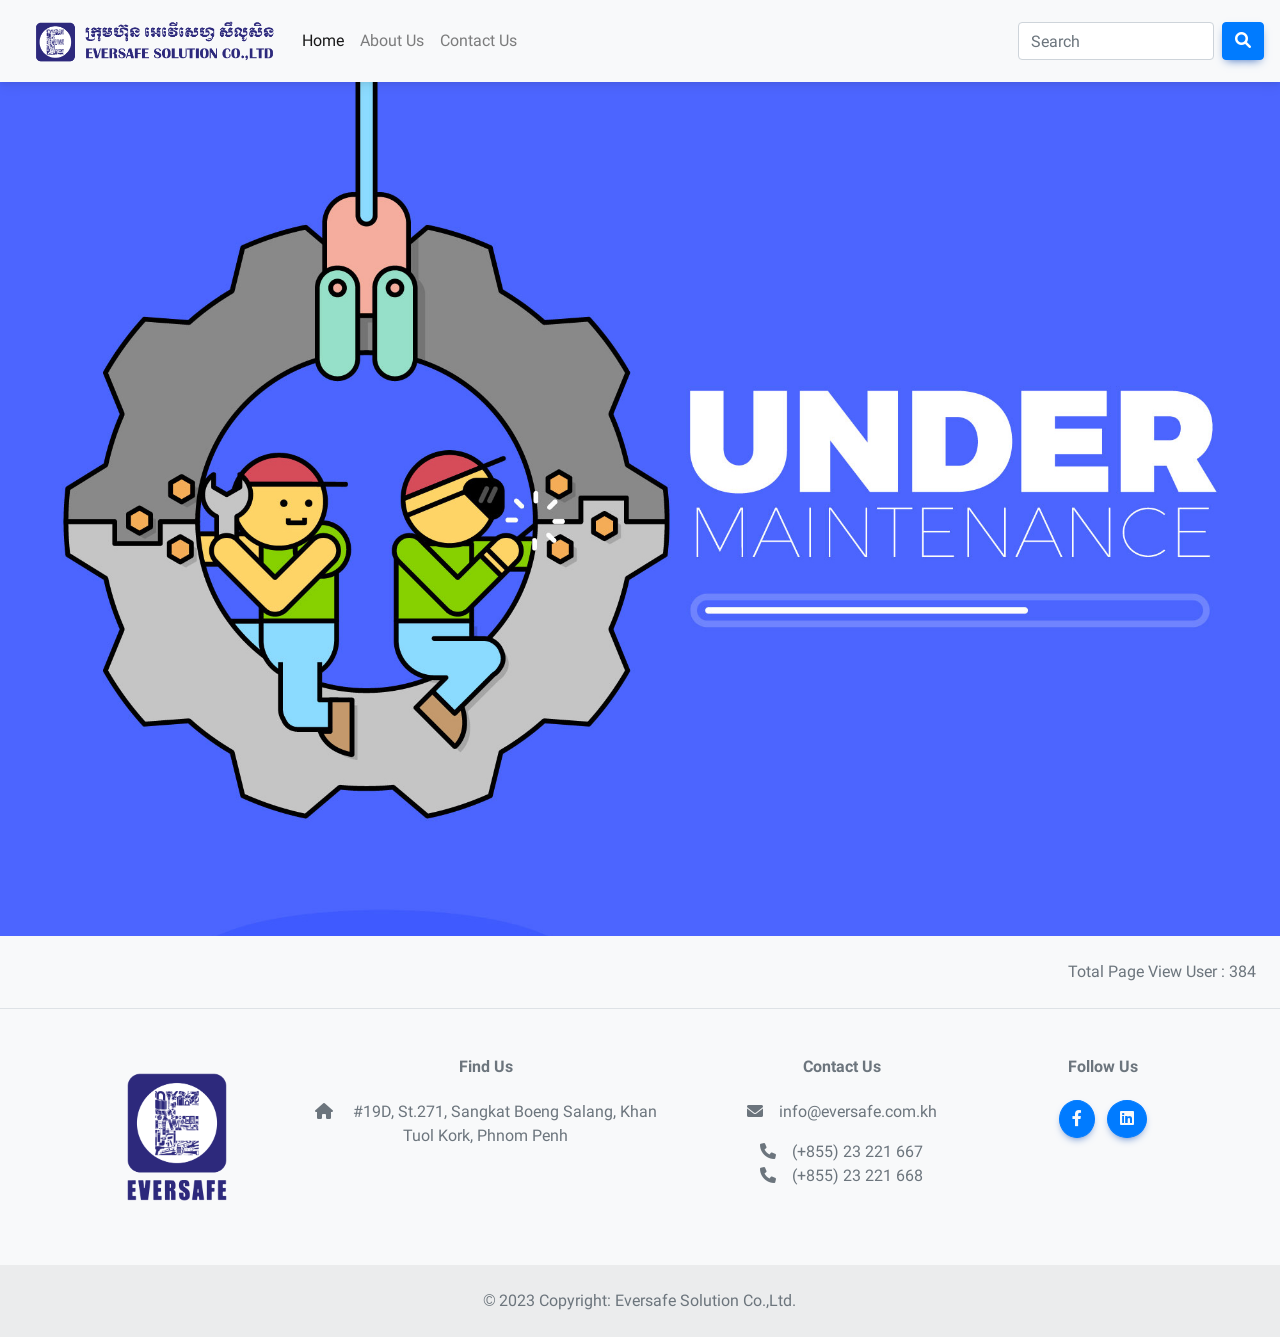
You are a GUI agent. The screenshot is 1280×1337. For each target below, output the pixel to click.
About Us (392, 40)
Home (323, 40)
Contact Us (478, 40)
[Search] (1116, 41)
